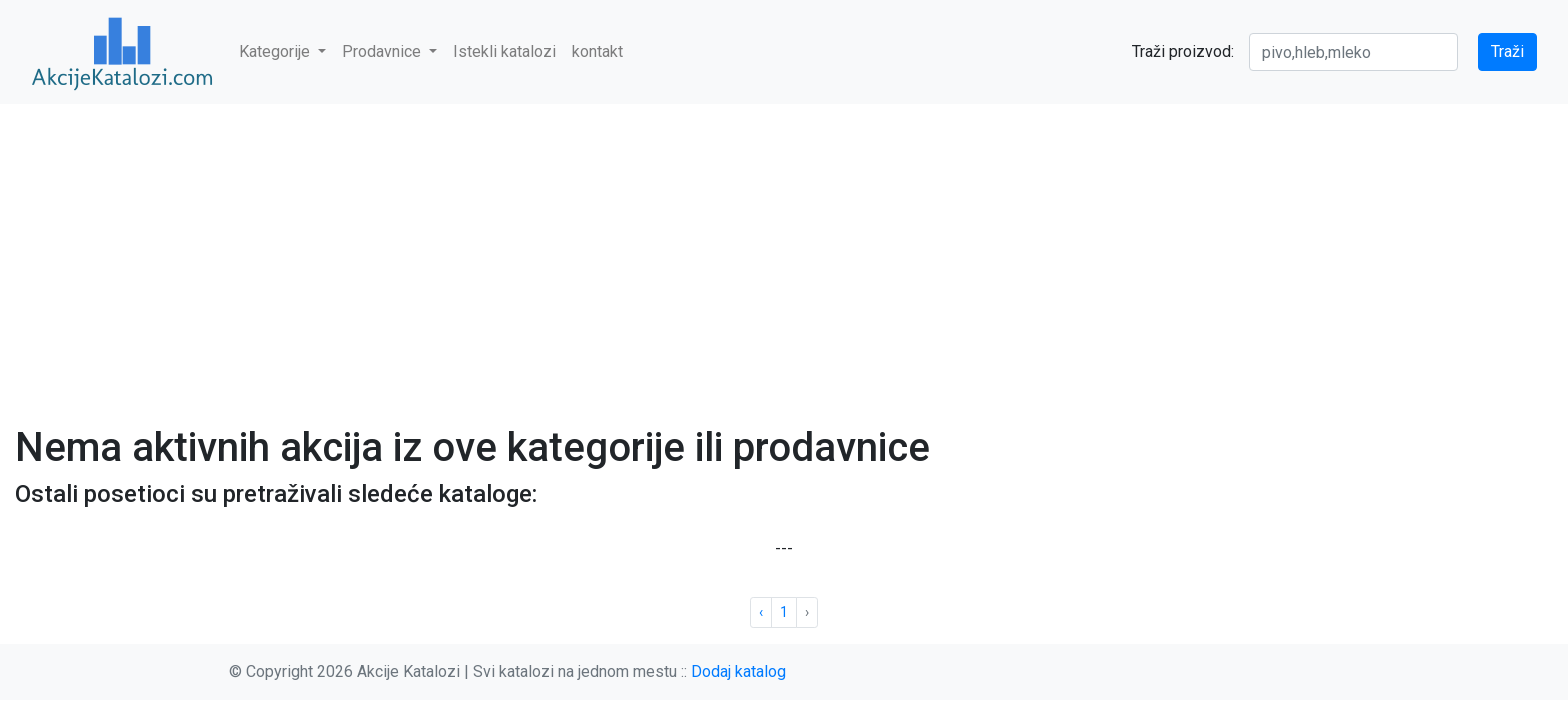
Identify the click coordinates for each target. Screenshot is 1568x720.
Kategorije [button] (276, 51)
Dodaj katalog (738, 671)
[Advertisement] (783, 252)
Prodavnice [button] (383, 51)
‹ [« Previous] (761, 612)
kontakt (597, 51)
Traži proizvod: (1183, 51)
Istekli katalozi (504, 51)
